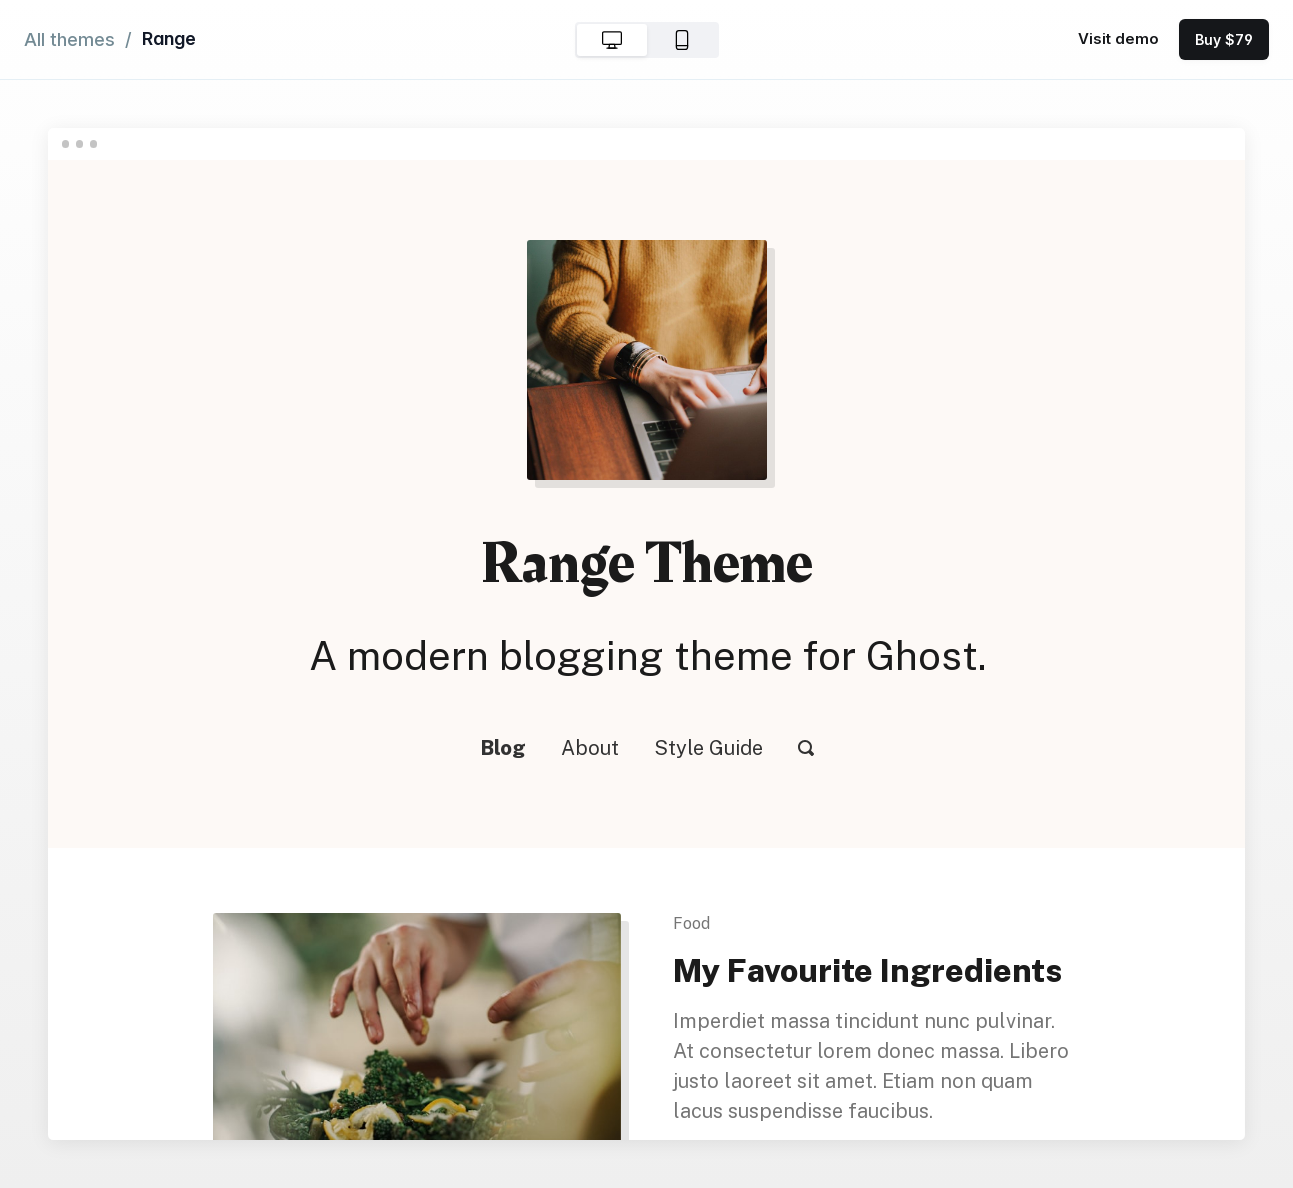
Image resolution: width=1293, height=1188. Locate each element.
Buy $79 (1224, 39)
